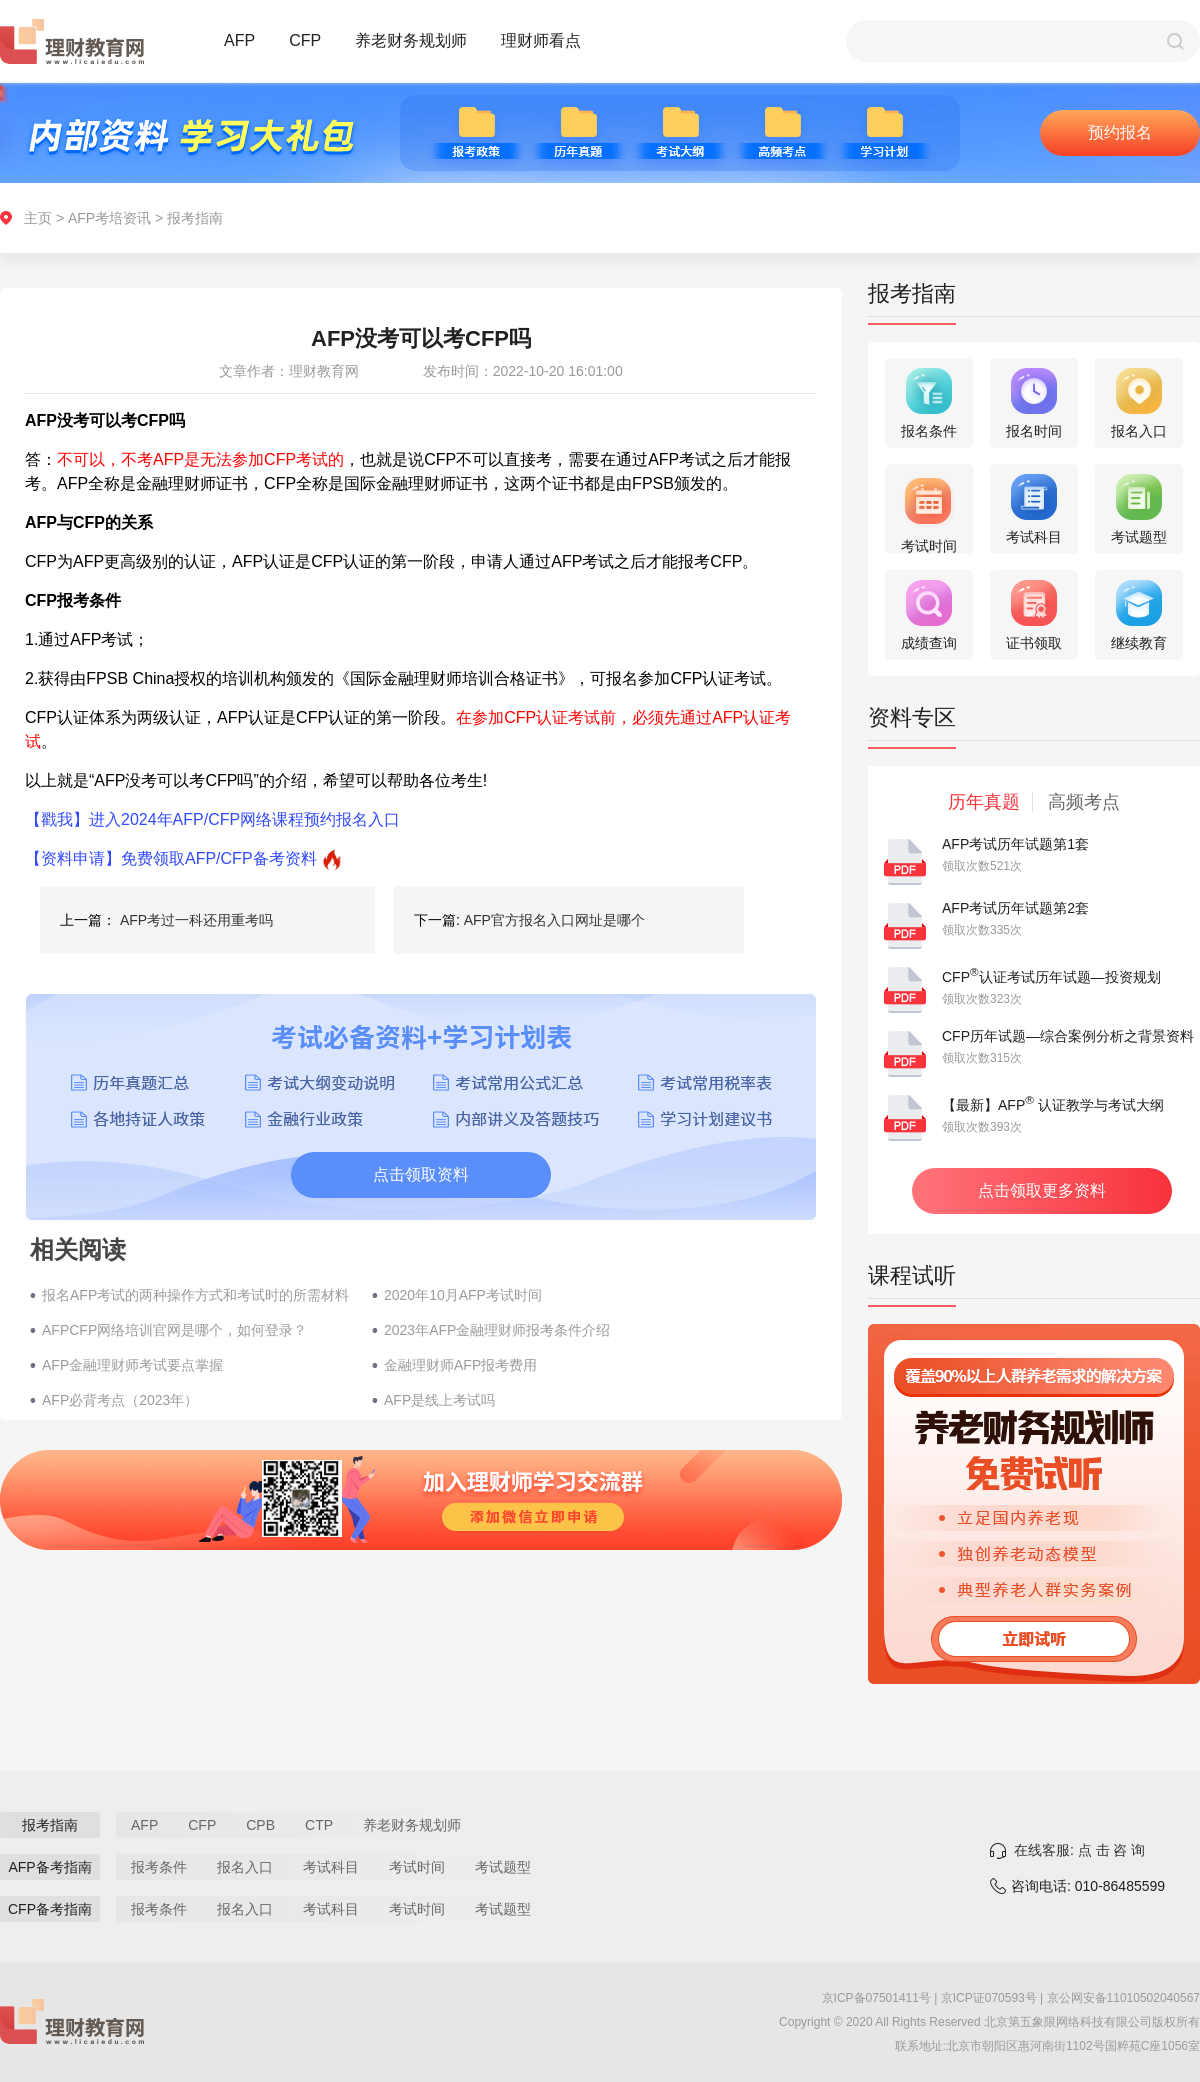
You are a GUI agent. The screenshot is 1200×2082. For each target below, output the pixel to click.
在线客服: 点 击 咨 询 (1079, 1850)
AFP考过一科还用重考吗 (196, 920)
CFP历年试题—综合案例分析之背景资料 (1068, 1036)
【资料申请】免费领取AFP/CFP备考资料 (171, 858)
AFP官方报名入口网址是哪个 (554, 920)
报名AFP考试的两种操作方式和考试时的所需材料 (195, 1295)
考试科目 (331, 1867)
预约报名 (1120, 132)
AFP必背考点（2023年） (120, 1400)
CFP (305, 40)
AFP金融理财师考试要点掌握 (132, 1365)
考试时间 (417, 1867)
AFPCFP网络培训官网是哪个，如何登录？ (174, 1330)
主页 (38, 218)
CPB (260, 1825)
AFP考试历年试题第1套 (1015, 844)
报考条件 (159, 1867)
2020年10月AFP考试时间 (463, 1295)
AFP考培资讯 (109, 218)
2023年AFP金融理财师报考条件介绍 (497, 1330)
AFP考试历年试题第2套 (1015, 908)
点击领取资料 (421, 1174)
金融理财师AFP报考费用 (460, 1365)
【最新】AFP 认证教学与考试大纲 (1053, 1105)
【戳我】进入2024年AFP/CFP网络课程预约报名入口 (212, 819)
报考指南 (195, 218)
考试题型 (503, 1867)
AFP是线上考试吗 (439, 1400)
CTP (319, 1825)
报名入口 (245, 1867)
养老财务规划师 (411, 40)
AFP (239, 40)
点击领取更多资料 (1042, 1190)
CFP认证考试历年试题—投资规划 (1051, 977)
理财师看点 (541, 40)
